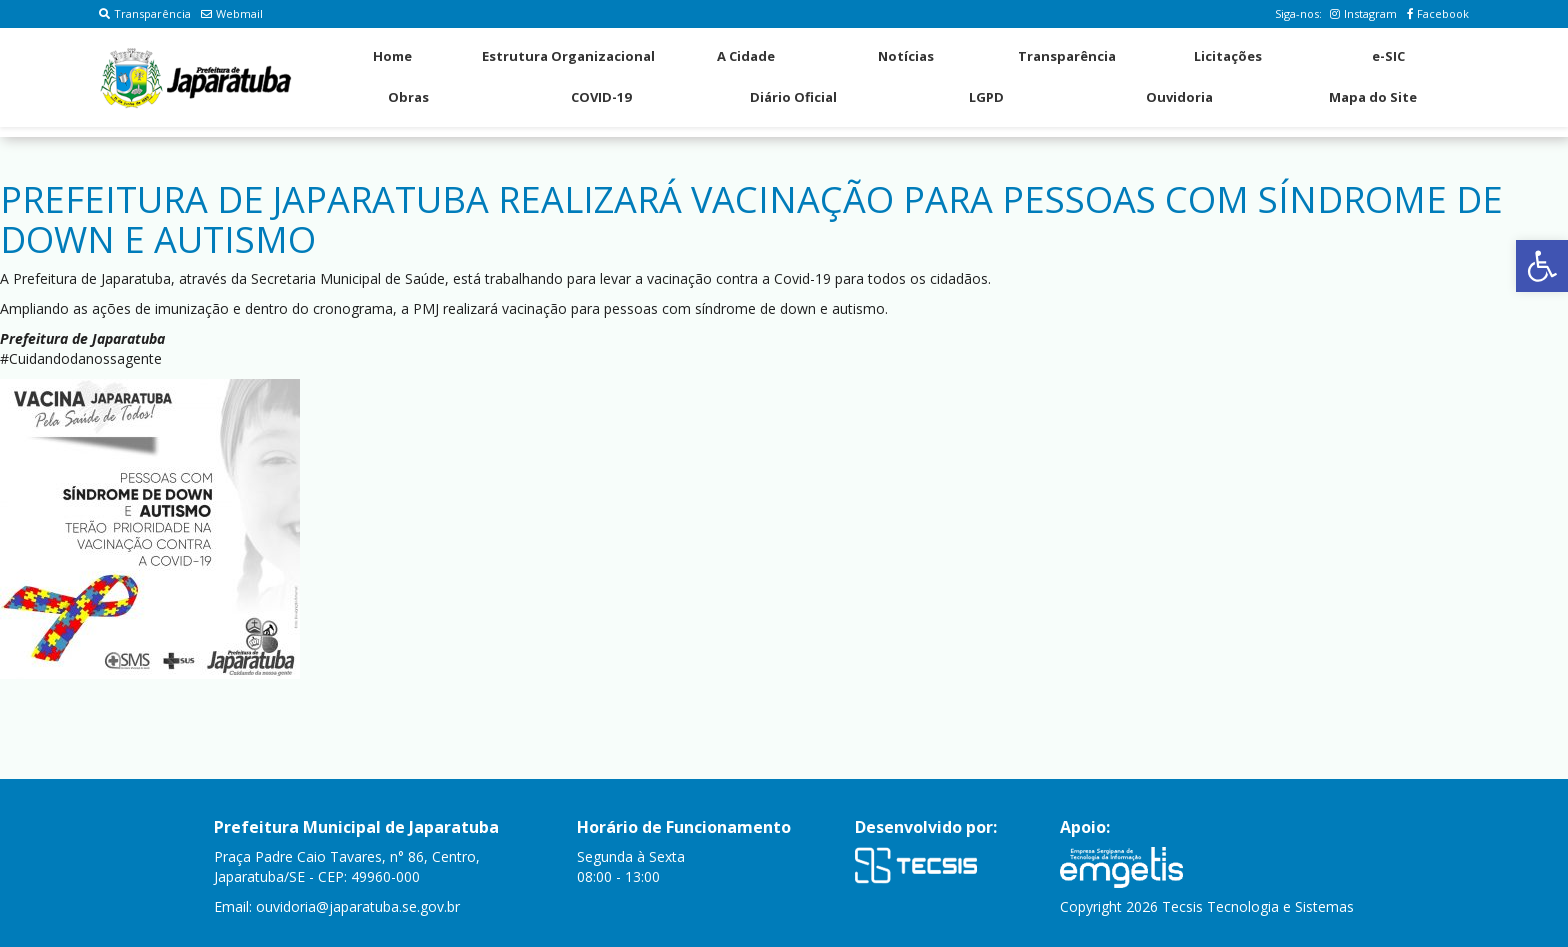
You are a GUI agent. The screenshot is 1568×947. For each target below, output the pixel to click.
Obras (408, 97)
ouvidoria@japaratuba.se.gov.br (358, 906)
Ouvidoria (1179, 97)
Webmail (232, 13)
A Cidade (746, 56)
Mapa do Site (1373, 97)
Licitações (1228, 56)
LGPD (986, 97)
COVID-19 (601, 97)
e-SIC (1388, 56)
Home (392, 56)
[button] (1542, 266)
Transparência (145, 13)
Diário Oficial (793, 97)
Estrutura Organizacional (568, 56)
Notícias (906, 56)
